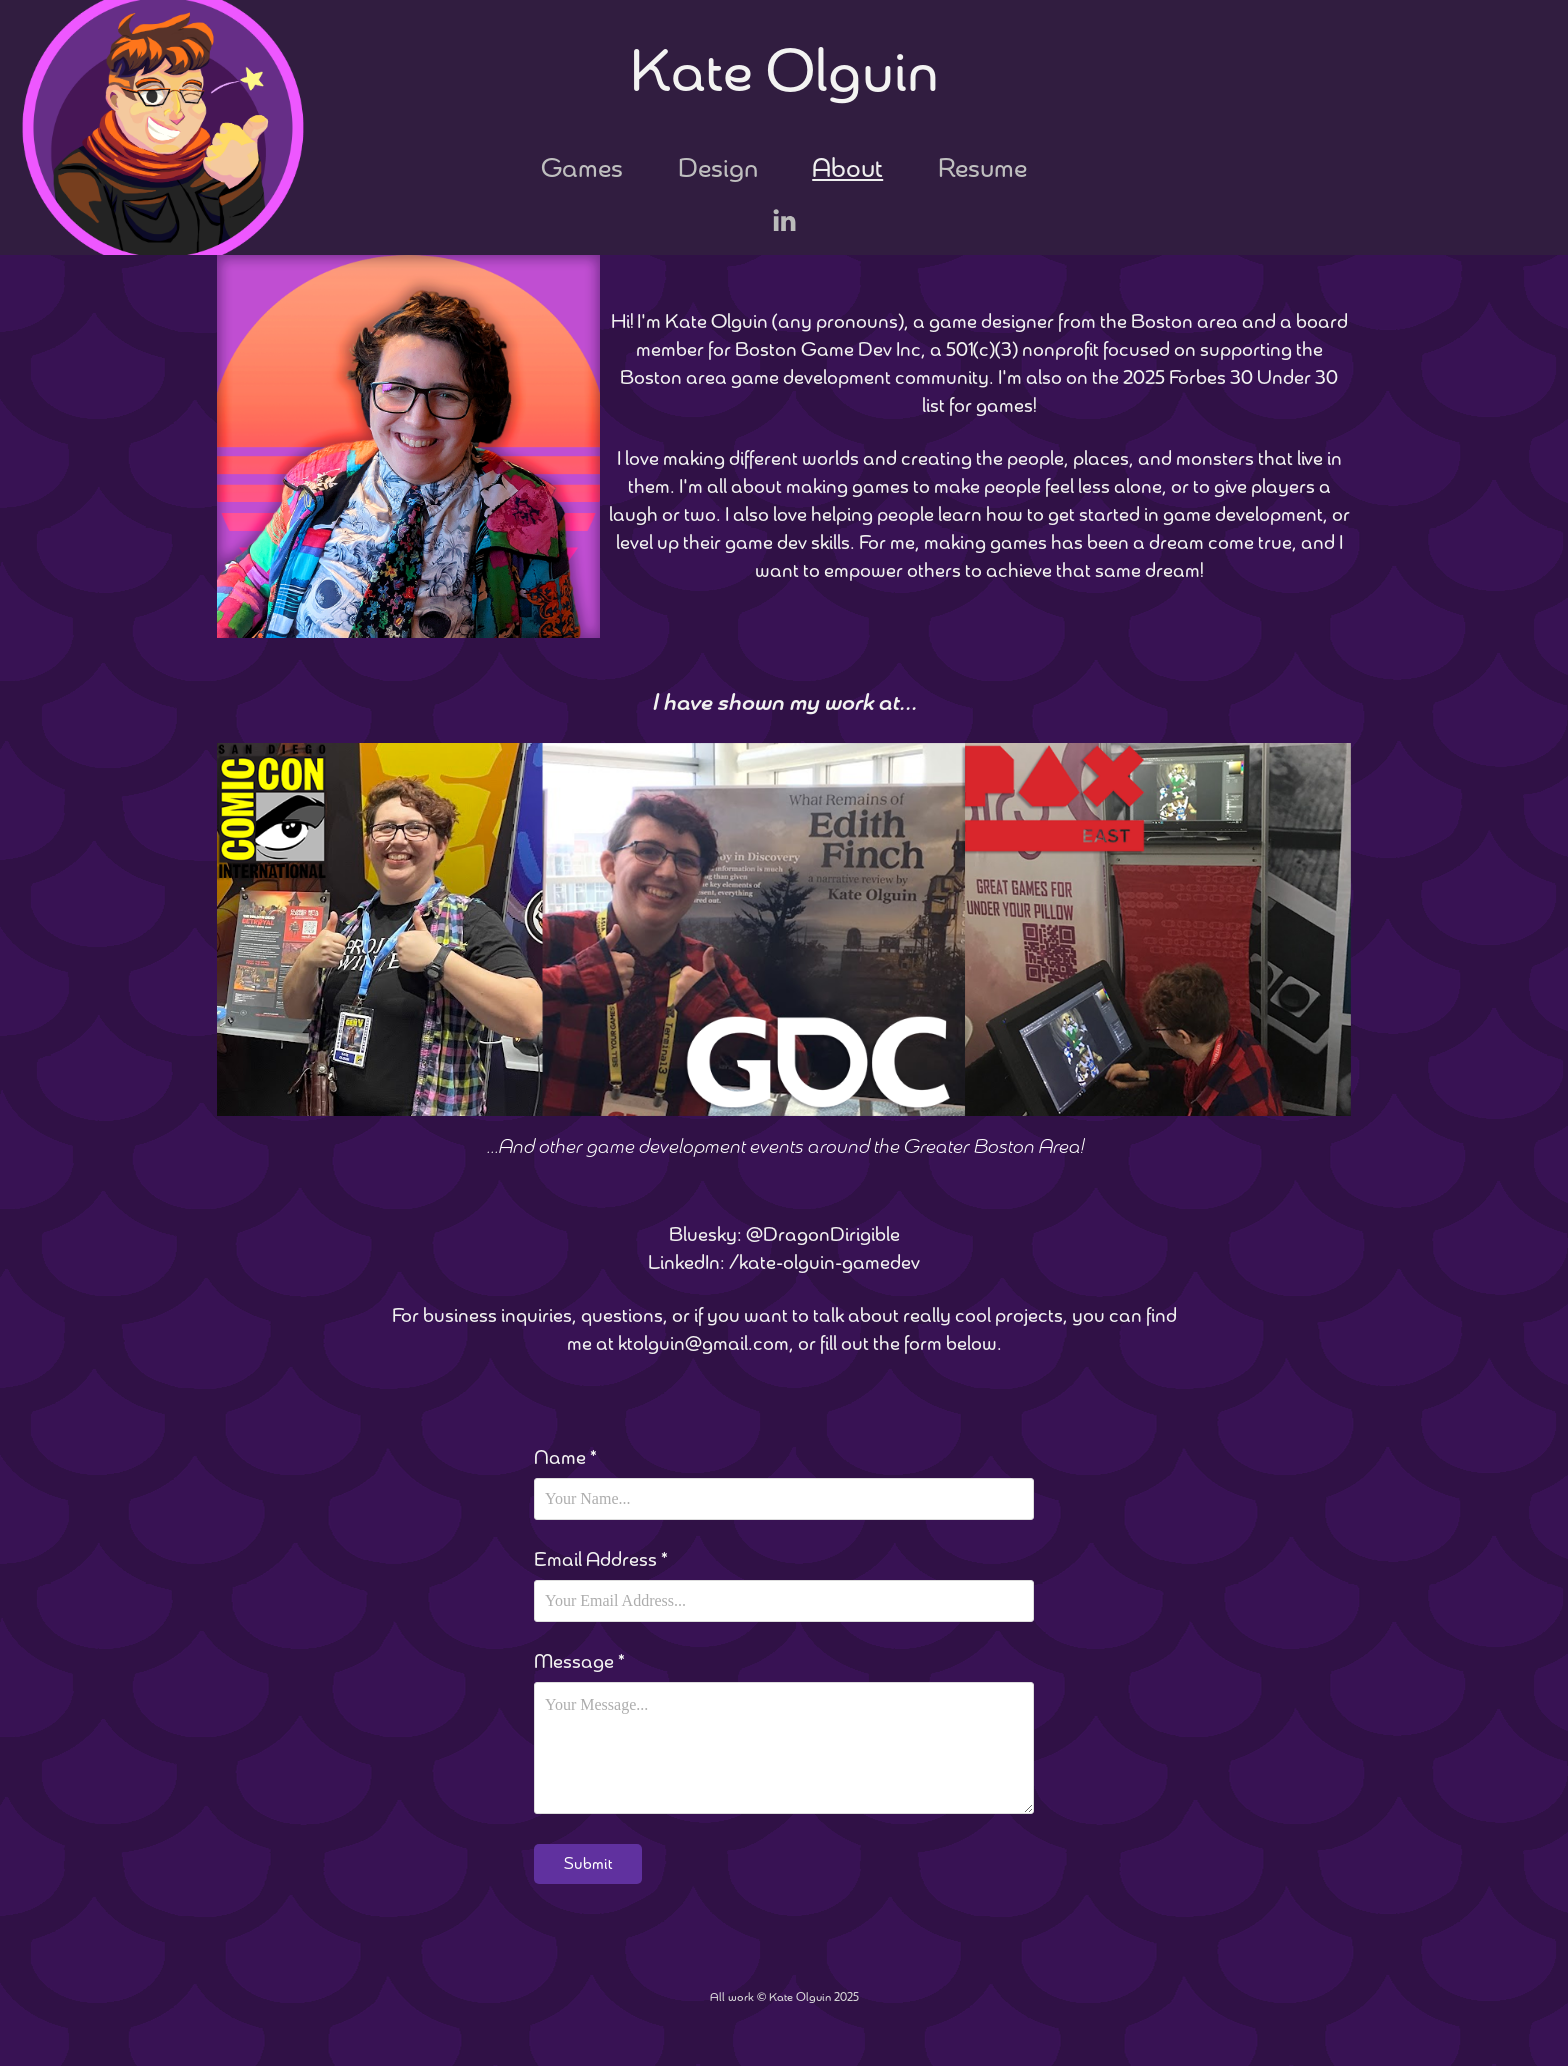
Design (718, 168)
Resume (982, 168)
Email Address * (601, 1560)
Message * (579, 1662)
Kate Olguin (784, 72)
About (847, 168)
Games (582, 168)
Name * (565, 1458)
